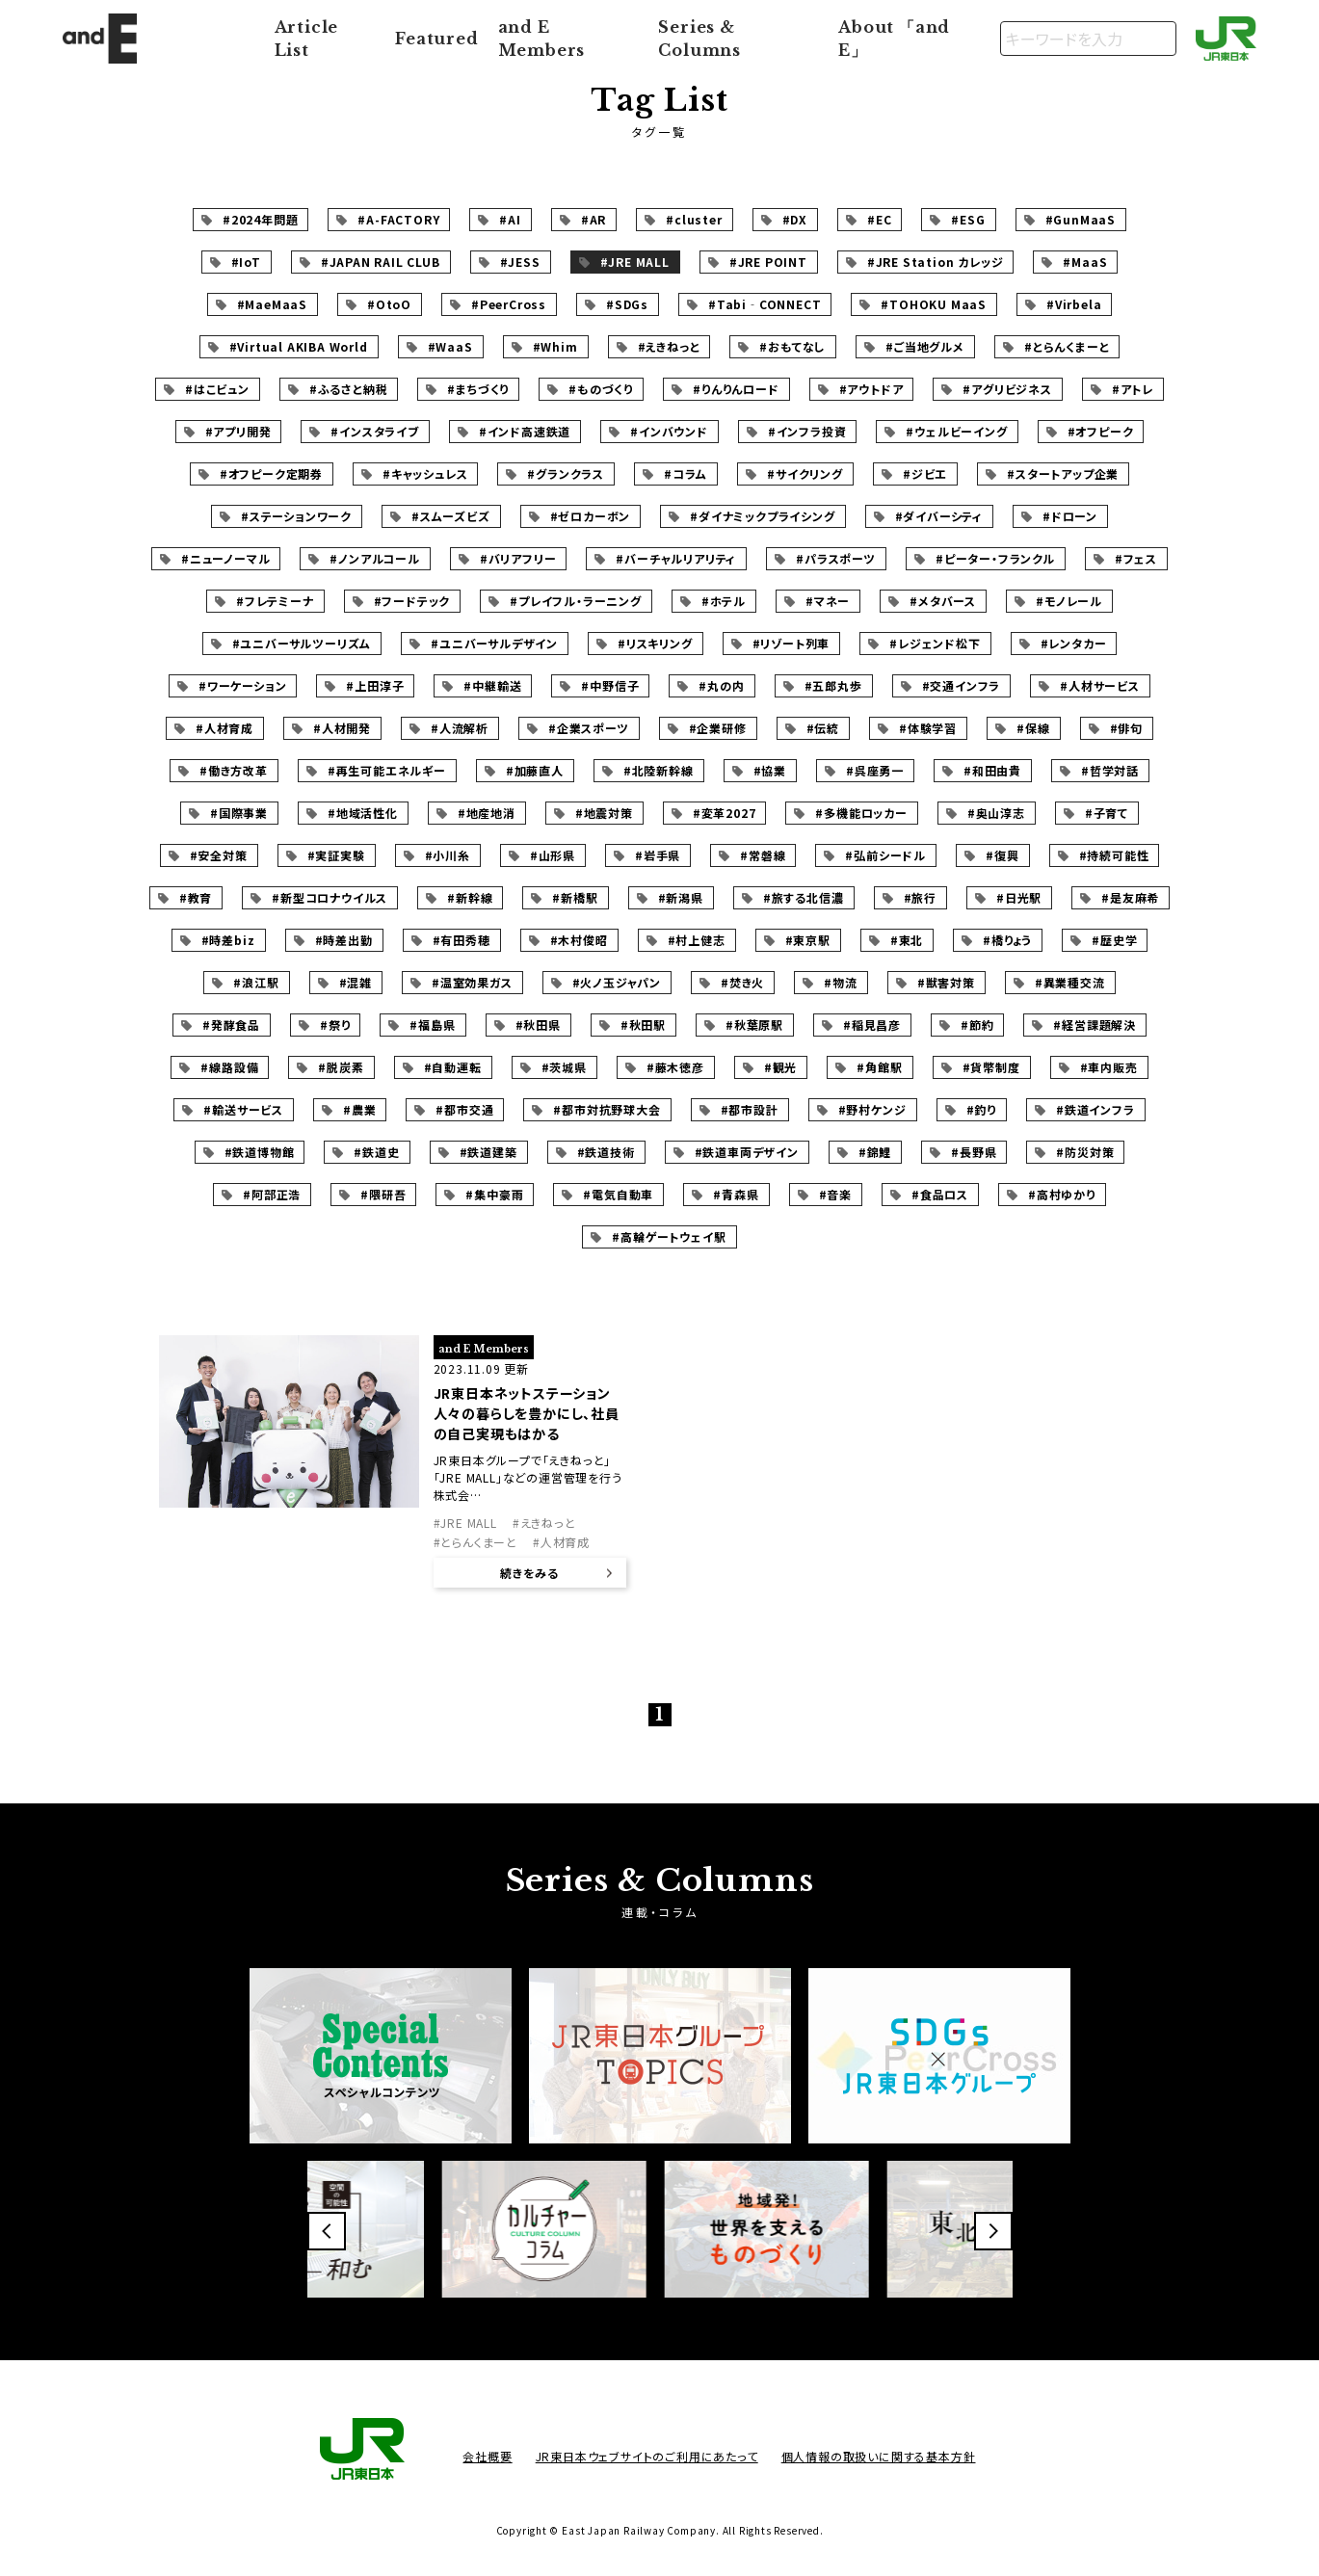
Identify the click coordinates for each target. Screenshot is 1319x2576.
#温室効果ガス (472, 982)
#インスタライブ (374, 431)
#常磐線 (762, 855)
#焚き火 (742, 982)
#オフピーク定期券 (271, 473)
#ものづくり (600, 389)
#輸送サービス (243, 1109)
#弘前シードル (885, 855)
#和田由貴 (992, 770)
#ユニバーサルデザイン (494, 643)
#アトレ (1132, 389)
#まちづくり (478, 389)
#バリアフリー (518, 558)
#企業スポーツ (588, 728)
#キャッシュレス (425, 473)
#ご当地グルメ (924, 346)
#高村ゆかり (1061, 1194)
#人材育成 (224, 728)
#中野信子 (610, 685)
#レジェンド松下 (934, 643)
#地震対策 (604, 812)
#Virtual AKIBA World (298, 346)
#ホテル (723, 600)
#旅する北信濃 (803, 897)
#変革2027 (724, 812)
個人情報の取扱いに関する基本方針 (878, 2456)
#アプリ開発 (238, 431)
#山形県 (552, 855)
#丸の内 (721, 685)
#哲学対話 (1110, 770)
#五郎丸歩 (833, 685)
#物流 (840, 982)
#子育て (1106, 812)
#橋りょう (1007, 940)
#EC (879, 219)
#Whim (555, 346)
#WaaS (450, 346)
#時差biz (228, 940)
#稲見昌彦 (872, 1024)
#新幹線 (469, 897)
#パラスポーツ (836, 558)
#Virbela (1073, 304)
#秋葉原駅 (754, 1024)
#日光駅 (1019, 897)
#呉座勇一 (875, 770)
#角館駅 (879, 1067)
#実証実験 (336, 855)
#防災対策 (1085, 1151)
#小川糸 (447, 855)
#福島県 (432, 1024)
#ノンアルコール (374, 558)
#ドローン (1069, 516)
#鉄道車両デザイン (747, 1151)
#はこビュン (217, 389)
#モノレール (1069, 600)
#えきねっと (669, 346)
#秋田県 (538, 1024)
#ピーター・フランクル (995, 558)
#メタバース (943, 600)
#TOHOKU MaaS (934, 304)
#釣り (981, 1109)
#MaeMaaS (272, 304)
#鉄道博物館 (259, 1151)
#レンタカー (1074, 643)
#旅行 (920, 897)
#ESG (968, 219)
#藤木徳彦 (675, 1067)
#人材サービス (1100, 685)
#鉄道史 (376, 1151)
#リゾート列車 (791, 643)
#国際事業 (239, 812)
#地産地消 (486, 812)
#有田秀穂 (461, 940)
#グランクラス (565, 473)
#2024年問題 (260, 219)
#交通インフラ (961, 685)
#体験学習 (928, 728)
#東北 (906, 940)
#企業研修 (718, 728)
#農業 (359, 1109)
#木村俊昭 (579, 940)
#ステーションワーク (296, 516)
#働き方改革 (233, 770)
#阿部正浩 (272, 1194)
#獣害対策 (946, 982)
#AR (593, 219)
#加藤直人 (535, 770)
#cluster (694, 219)
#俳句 (1126, 728)
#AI (509, 219)
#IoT (246, 261)
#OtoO (389, 304)
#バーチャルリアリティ (676, 558)
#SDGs (627, 304)
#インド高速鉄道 (524, 431)
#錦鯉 (874, 1151)
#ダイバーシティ (939, 516)
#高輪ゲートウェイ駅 (668, 1236)
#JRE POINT (768, 261)
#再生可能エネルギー (387, 770)
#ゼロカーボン (590, 516)
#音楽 (835, 1194)
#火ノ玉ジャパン (616, 982)
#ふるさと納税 (348, 389)
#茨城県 (564, 1067)
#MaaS (1085, 261)
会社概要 (487, 2456)
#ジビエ (925, 473)
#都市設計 (749, 1109)
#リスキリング (655, 643)
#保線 (1032, 728)
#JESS (520, 261)
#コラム (685, 473)
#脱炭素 (340, 1067)
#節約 (977, 1024)
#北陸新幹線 (658, 770)
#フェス (1136, 558)
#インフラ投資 (807, 431)
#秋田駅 (643, 1024)
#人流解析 (459, 728)
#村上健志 (696, 940)
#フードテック (412, 600)
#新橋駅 (574, 897)
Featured (436, 38)
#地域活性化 (363, 812)
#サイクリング (805, 473)
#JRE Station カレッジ (935, 261)
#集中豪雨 (494, 1194)
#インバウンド (669, 431)
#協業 (769, 770)
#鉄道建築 (488, 1151)
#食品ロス (939, 1194)
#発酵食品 (231, 1024)
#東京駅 (808, 940)
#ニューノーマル (225, 558)
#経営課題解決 (1094, 1024)
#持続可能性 (1114, 855)
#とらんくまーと (1066, 346)
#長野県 (973, 1151)
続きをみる (529, 1572)
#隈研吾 (383, 1194)
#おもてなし (792, 346)
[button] (326, 2231)
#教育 (195, 897)
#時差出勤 (344, 940)
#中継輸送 (492, 685)
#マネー (827, 600)
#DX (794, 219)
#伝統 (822, 728)
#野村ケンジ (872, 1109)
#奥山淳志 (996, 812)
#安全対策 (219, 855)
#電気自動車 (618, 1194)
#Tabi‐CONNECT (764, 304)
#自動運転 (453, 1067)
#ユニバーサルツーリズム (302, 643)
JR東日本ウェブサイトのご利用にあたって (647, 2456)
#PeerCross (508, 304)
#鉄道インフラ (1095, 1109)
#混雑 (355, 982)
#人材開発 (342, 728)
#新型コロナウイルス (329, 897)
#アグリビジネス (1007, 389)
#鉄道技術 (606, 1151)
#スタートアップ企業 (1063, 473)
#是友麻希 (1130, 897)
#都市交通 (464, 1109)
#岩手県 (657, 855)
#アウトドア (871, 389)
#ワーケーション (242, 685)
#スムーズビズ (450, 516)
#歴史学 (1114, 940)
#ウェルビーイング (956, 431)
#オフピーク (1101, 431)
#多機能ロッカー (861, 812)
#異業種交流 (1070, 982)
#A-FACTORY (398, 219)
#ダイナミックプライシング (762, 516)
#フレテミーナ (275, 600)
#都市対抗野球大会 (606, 1109)
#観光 (780, 1067)
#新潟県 (680, 897)
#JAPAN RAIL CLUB (380, 261)
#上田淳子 (375, 685)
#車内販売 (1109, 1067)
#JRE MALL (635, 261)
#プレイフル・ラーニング (576, 600)
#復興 (1002, 855)
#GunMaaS (1080, 219)
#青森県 (735, 1194)
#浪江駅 (255, 982)
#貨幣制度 (991, 1067)
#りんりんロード (735, 389)
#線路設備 (229, 1067)
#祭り (335, 1024)
